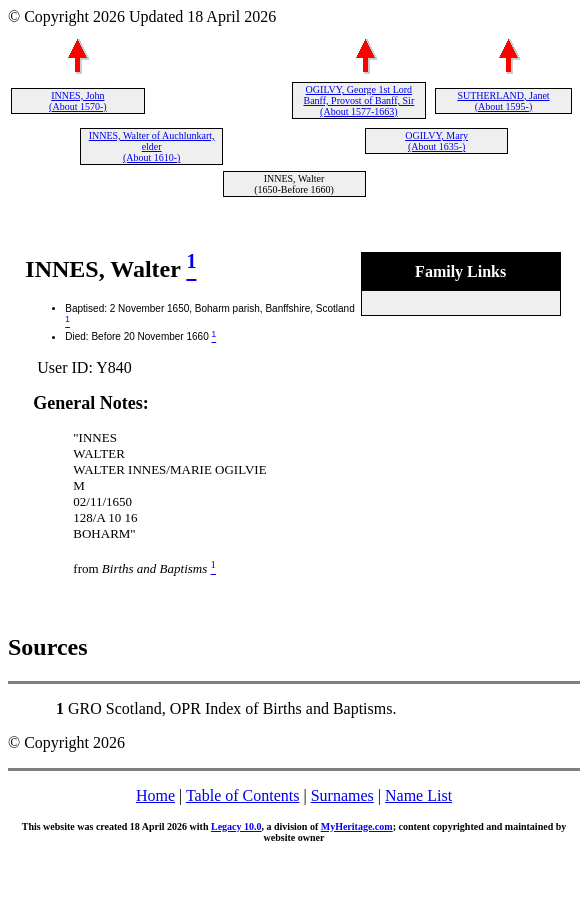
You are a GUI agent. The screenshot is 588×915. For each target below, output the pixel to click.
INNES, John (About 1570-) (78, 101)
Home (155, 795)
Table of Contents (243, 795)
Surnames (342, 795)
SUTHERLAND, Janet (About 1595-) (503, 101)
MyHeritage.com (357, 826)
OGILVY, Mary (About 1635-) (436, 141)
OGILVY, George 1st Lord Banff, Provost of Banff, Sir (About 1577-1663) (358, 100)
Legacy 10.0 (236, 826)
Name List (418, 795)
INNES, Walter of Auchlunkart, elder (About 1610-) (152, 146)
